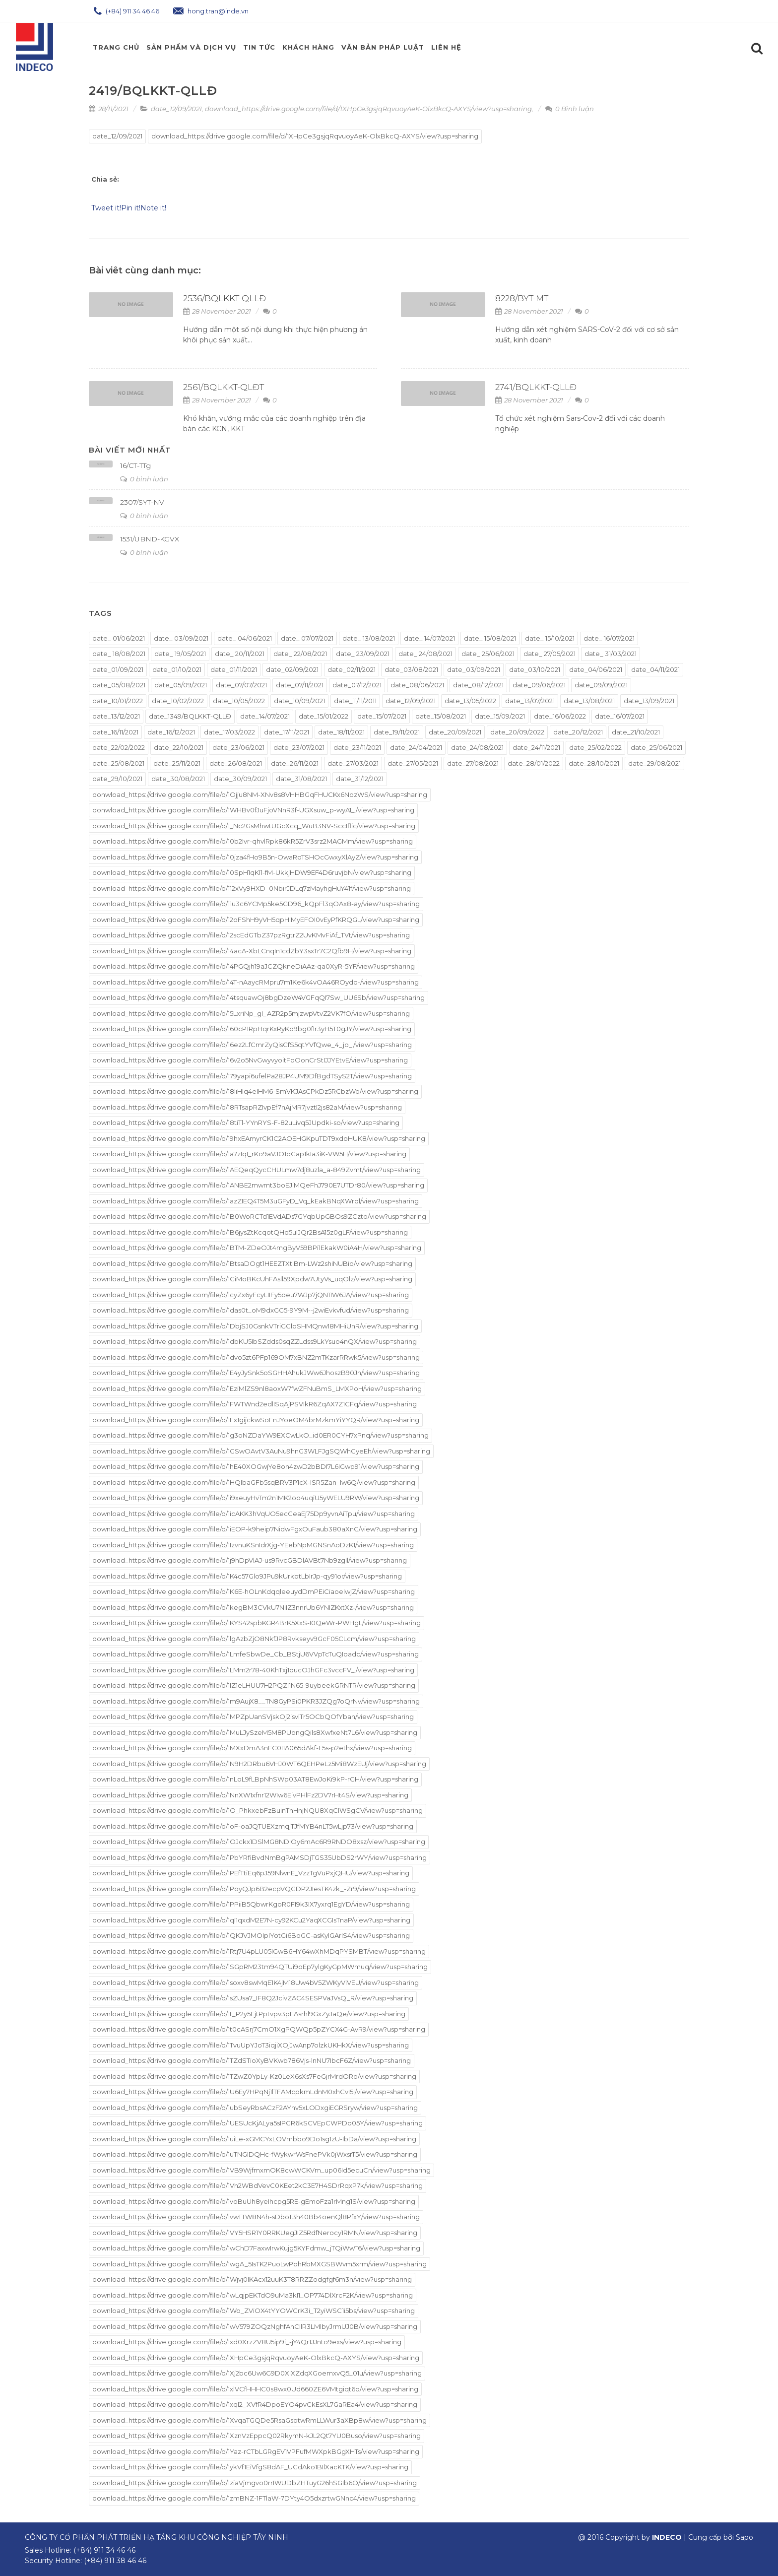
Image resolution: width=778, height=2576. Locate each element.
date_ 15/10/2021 (550, 638)
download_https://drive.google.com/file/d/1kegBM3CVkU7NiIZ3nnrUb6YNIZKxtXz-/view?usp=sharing (253, 1607)
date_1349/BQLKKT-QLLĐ (190, 716)
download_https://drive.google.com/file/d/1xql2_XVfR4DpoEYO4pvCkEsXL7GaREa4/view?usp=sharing (254, 2404)
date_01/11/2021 (233, 669)
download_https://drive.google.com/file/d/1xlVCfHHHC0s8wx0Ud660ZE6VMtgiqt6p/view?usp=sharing (255, 2389)
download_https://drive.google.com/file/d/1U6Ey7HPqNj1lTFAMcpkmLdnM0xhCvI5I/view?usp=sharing (252, 2092)
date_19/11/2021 (397, 732)
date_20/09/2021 (455, 732)
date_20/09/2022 (517, 732)
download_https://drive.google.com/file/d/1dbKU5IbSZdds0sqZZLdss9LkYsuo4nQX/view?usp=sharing (254, 1341)
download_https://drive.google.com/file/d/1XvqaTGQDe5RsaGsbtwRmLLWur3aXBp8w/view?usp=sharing (259, 2420)
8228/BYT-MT (521, 298)
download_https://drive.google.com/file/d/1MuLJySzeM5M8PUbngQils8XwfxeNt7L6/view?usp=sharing (254, 1732)
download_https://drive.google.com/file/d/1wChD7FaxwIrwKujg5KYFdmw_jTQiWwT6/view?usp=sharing (256, 2248)
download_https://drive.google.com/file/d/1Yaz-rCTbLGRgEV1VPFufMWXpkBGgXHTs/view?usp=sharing (255, 2451)
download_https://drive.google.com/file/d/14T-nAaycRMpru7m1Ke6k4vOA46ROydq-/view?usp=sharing (255, 982)
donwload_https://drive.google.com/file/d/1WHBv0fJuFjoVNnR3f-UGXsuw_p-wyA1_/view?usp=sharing (253, 810)
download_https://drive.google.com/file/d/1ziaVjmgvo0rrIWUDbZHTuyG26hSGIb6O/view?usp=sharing (254, 2483)
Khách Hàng (308, 47)
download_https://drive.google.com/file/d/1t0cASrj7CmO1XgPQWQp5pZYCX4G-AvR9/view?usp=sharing (258, 2029)
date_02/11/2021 (351, 669)
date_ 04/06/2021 (244, 638)
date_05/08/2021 (118, 685)
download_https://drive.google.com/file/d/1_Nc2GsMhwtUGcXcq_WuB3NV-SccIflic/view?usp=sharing (253, 826)
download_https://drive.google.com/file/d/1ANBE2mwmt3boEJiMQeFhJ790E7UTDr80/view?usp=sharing (258, 1185)
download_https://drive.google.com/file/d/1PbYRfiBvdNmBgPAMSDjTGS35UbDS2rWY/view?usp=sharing (259, 1857)
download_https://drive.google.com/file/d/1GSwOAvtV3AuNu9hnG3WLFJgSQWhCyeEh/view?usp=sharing (261, 1451)
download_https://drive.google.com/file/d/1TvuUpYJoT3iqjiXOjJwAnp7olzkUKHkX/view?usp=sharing (250, 2045)
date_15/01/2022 (323, 716)
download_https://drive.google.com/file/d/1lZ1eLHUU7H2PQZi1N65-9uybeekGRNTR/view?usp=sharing (253, 1685)
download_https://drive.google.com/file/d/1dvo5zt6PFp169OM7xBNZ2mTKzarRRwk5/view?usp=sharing (256, 1357)
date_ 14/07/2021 (429, 638)
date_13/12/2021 (116, 716)
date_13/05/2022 (470, 701)
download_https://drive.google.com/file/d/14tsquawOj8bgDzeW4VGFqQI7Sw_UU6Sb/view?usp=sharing (258, 997)
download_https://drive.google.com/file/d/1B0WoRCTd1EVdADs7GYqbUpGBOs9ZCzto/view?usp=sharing (259, 1216)
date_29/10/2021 (117, 779)
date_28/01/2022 (534, 763)
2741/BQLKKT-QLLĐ (536, 387)
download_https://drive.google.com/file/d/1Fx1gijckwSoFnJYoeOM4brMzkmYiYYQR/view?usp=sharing (255, 1420)
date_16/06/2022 (560, 716)
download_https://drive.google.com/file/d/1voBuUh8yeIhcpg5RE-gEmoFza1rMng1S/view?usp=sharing (253, 2201)
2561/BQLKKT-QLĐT (223, 387)
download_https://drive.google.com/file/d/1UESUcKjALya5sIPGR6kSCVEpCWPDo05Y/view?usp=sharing (257, 2123)
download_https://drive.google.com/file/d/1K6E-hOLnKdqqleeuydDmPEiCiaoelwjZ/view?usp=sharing (253, 1591)
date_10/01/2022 (117, 701)
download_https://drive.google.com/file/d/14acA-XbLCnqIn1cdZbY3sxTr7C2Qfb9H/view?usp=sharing (251, 951)
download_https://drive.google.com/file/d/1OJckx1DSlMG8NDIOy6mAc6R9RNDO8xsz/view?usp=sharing (258, 1842)
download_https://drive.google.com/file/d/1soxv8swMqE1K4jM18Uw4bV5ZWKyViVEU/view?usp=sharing (255, 1982)
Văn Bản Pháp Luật (382, 47)
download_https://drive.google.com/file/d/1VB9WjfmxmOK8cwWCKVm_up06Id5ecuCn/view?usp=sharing (261, 2170)
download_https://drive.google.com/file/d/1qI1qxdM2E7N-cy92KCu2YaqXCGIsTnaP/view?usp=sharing (251, 1920)
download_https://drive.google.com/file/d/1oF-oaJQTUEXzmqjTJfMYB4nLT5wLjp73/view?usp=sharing (252, 1826)
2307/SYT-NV (142, 502)
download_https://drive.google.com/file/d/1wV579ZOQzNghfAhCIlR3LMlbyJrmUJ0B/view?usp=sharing (254, 2326)
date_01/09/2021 (117, 669)
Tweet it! (106, 207)
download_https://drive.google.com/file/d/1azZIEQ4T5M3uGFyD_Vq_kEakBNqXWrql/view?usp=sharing (255, 1201)
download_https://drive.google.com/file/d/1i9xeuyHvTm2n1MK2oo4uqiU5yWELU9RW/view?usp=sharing (255, 1498)
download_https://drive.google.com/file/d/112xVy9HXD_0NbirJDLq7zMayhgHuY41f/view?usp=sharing (251, 888)
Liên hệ (446, 47)
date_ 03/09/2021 (181, 638)
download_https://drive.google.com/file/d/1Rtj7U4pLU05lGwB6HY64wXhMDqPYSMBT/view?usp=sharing (259, 1951)
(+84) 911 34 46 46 (126, 11)
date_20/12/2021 (578, 732)
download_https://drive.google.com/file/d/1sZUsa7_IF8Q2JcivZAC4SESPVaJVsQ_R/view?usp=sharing (252, 1998)
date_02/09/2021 (292, 669)
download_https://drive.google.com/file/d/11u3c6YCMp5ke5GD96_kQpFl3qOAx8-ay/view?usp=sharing (256, 904)
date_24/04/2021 (416, 747)
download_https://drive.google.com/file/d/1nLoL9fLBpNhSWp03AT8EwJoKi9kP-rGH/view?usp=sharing (255, 1779)
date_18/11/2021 (341, 732)
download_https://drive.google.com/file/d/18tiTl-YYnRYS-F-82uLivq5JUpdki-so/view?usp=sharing (245, 1122)
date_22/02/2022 (118, 747)
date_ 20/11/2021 (239, 654)
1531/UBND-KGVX (149, 538)
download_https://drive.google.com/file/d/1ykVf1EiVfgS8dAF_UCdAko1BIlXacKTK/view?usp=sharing (250, 2467)
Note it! (153, 207)
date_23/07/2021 (298, 747)
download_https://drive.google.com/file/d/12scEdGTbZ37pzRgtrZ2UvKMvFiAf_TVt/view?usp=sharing (251, 935)
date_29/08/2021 (654, 763)
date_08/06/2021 (417, 685)
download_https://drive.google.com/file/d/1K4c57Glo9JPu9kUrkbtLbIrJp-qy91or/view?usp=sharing (247, 1576)
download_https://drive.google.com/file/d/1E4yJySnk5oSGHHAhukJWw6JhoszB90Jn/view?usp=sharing (256, 1373)
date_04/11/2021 (655, 669)
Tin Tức (259, 47)
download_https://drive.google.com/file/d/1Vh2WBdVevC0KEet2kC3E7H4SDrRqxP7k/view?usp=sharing (257, 2185)
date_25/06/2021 (656, 747)
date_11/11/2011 (355, 701)
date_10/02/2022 (178, 701)
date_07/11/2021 (300, 685)
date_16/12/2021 (171, 732)
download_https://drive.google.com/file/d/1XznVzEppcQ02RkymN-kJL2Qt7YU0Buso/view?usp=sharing (256, 2436)
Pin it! (130, 207)
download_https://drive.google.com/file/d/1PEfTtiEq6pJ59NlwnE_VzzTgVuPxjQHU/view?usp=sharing (250, 1873)
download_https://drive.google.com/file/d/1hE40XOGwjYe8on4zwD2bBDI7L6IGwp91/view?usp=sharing (255, 1466)
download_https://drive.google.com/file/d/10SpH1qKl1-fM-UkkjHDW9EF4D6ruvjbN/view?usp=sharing (251, 872)
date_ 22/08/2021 (300, 654)
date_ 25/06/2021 (488, 654)
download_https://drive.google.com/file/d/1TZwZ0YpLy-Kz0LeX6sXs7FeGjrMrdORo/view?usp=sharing (254, 2076)
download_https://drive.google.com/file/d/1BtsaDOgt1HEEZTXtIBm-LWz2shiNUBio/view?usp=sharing (252, 1263)
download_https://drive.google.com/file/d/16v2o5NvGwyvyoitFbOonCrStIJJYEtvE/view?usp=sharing (250, 1060)
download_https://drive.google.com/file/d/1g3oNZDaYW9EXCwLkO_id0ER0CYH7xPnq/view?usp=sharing (260, 1435)
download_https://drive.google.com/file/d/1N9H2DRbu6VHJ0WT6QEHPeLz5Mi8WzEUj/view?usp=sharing (259, 1764)
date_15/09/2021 (500, 716)
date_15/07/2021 (381, 716)
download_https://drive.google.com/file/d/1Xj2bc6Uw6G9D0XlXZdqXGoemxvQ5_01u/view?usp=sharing (257, 2373)
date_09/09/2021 (601, 685)
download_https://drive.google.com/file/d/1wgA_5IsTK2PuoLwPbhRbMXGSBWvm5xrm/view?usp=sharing (259, 2264)
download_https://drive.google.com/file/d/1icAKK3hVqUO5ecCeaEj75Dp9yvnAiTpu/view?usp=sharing (253, 1514)
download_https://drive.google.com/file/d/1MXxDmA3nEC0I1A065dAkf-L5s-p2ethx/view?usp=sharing (252, 1748)
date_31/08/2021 (301, 779)
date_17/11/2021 (286, 732)
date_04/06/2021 (595, 669)
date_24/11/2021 (536, 747)
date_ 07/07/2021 (307, 638)
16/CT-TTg (135, 465)
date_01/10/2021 (176, 669)
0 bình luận (144, 479)
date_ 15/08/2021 (490, 638)
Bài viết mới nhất (130, 450)
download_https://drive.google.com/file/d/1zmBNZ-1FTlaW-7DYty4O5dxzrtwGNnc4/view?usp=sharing (254, 2498)
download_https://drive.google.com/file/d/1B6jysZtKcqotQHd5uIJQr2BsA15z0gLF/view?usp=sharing (250, 1232)
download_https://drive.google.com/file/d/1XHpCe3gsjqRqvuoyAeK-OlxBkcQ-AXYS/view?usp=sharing (368, 109)
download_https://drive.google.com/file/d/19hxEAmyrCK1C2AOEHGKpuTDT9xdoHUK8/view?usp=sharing (258, 1138)
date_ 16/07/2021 (609, 638)
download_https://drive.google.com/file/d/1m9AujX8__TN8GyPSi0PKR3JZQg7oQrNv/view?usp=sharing (256, 1701)
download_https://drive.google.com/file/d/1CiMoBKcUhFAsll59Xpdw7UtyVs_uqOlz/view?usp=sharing (252, 1279)
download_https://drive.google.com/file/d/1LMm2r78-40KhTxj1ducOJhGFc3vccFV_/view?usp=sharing (253, 1670)
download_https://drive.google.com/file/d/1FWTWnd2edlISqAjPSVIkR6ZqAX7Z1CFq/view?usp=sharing (254, 1404)
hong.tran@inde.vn (211, 11)
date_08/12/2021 (478, 685)
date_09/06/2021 (539, 685)
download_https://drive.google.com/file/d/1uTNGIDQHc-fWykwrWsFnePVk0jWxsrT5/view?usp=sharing (254, 2154)
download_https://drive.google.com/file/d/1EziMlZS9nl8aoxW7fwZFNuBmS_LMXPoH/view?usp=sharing (257, 1388)
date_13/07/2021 (530, 701)
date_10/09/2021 (299, 701)
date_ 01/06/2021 (118, 638)
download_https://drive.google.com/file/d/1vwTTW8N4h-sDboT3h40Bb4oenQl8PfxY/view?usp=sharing (256, 2217)
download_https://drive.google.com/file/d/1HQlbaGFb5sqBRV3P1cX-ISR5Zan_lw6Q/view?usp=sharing (253, 1482)
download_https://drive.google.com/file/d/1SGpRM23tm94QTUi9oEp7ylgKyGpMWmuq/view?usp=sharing (260, 1967)
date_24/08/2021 (477, 747)
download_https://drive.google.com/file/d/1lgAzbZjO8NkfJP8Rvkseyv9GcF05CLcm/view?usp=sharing (254, 1639)
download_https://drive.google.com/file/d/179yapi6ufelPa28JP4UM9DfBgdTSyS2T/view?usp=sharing (252, 1076)
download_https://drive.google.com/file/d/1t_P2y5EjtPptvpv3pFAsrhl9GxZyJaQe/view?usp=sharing (248, 2014)
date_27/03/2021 (353, 763)
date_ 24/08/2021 (425, 654)
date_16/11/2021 (115, 732)
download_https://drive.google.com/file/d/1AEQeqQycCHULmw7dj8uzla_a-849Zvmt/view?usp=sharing (256, 1170)
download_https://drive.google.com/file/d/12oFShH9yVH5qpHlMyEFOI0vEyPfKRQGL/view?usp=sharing (255, 920)
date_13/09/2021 (649, 701)
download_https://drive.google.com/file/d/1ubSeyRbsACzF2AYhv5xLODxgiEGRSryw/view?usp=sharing (255, 2108)
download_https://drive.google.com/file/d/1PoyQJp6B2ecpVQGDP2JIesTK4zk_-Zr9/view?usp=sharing (254, 1889)
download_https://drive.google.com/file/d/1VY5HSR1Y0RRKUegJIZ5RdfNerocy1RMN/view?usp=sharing (254, 2233)
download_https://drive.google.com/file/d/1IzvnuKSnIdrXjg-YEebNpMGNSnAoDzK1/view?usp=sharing (253, 1545)
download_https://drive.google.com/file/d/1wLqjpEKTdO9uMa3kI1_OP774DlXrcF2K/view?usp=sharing (252, 2295)
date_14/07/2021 (265, 716)
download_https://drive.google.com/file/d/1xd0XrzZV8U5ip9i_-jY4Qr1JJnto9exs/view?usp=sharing (246, 2342)
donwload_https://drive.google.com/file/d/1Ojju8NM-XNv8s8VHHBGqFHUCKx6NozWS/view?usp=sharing (259, 794)
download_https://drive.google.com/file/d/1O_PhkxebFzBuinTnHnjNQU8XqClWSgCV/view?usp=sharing (257, 1810)
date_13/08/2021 (589, 701)
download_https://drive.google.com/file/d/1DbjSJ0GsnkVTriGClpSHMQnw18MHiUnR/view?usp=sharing (255, 1326)
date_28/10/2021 (594, 763)
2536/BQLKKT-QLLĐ (224, 298)
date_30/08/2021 (178, 779)
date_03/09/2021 (473, 669)
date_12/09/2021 (176, 109)
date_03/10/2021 (534, 669)
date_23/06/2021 (238, 747)
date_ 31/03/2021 (610, 654)
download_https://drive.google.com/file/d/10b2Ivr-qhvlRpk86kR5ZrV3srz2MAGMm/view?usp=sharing (252, 841)
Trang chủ (116, 47)
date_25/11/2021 (176, 763)
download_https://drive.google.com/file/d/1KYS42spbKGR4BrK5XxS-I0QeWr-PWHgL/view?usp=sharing (256, 1623)
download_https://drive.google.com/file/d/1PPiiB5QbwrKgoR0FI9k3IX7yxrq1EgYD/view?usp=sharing (251, 1904)
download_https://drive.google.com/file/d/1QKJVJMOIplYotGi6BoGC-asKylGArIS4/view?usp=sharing (251, 1935)
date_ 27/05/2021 (549, 654)
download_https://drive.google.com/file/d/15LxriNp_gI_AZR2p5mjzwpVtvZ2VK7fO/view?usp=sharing (251, 1013)
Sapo (744, 2537)
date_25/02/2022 (595, 747)
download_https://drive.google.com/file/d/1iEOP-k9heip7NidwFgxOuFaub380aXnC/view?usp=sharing (254, 1529)
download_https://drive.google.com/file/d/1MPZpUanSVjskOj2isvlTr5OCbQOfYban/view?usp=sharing (253, 1716)
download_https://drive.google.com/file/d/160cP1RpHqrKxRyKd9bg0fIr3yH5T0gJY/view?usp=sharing (251, 1029)
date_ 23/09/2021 (362, 654)
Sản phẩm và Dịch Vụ (191, 47)
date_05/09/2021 (180, 685)
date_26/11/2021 (295, 763)
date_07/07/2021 (241, 685)
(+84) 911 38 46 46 (115, 2560)
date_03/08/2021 (411, 669)
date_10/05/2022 (239, 701)
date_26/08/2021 (235, 763)
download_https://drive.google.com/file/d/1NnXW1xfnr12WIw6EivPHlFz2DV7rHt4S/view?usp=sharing (250, 1795)
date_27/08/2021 (473, 763)
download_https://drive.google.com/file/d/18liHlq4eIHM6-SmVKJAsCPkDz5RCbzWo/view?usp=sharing (255, 1091)
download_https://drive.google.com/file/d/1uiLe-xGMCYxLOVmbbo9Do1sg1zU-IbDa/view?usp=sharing (254, 2139)
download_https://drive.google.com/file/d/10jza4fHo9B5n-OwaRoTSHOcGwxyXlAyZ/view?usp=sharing (255, 857)
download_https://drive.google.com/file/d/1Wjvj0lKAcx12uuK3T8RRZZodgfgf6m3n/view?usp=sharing (252, 2279)
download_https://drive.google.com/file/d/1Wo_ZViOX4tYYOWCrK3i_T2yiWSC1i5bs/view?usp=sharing (253, 2310)
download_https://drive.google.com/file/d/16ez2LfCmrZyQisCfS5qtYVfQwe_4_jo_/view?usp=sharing (252, 1045)
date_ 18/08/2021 (118, 654)
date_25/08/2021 (118, 763)
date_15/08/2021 (440, 716)
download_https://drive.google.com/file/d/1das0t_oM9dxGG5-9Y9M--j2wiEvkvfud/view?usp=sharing (250, 1310)
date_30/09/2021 (240, 779)
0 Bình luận (569, 109)
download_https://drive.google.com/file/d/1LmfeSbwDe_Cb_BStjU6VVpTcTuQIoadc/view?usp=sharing (255, 1654)
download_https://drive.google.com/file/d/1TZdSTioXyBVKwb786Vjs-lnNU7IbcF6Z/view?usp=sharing (251, 2060)
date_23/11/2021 (357, 747)
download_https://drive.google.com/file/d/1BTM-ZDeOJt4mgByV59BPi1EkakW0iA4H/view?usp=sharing (256, 1248)
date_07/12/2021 (357, 685)
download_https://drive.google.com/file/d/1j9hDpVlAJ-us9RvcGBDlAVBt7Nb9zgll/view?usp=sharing (249, 1560)
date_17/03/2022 (229, 732)
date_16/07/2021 (620, 716)
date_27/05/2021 (413, 763)
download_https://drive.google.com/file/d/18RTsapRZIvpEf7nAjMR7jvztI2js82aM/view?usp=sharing (247, 1107)
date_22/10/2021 (178, 747)
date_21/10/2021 (636, 732)
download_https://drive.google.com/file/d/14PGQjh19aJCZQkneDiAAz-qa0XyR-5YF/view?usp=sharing (253, 966)
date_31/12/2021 (360, 779)
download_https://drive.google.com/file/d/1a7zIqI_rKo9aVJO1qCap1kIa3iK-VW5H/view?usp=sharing (249, 1154)
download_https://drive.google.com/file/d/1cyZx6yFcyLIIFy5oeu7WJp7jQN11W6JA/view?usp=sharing (250, 1295)
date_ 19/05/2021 (180, 654)
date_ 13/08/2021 (368, 638)
